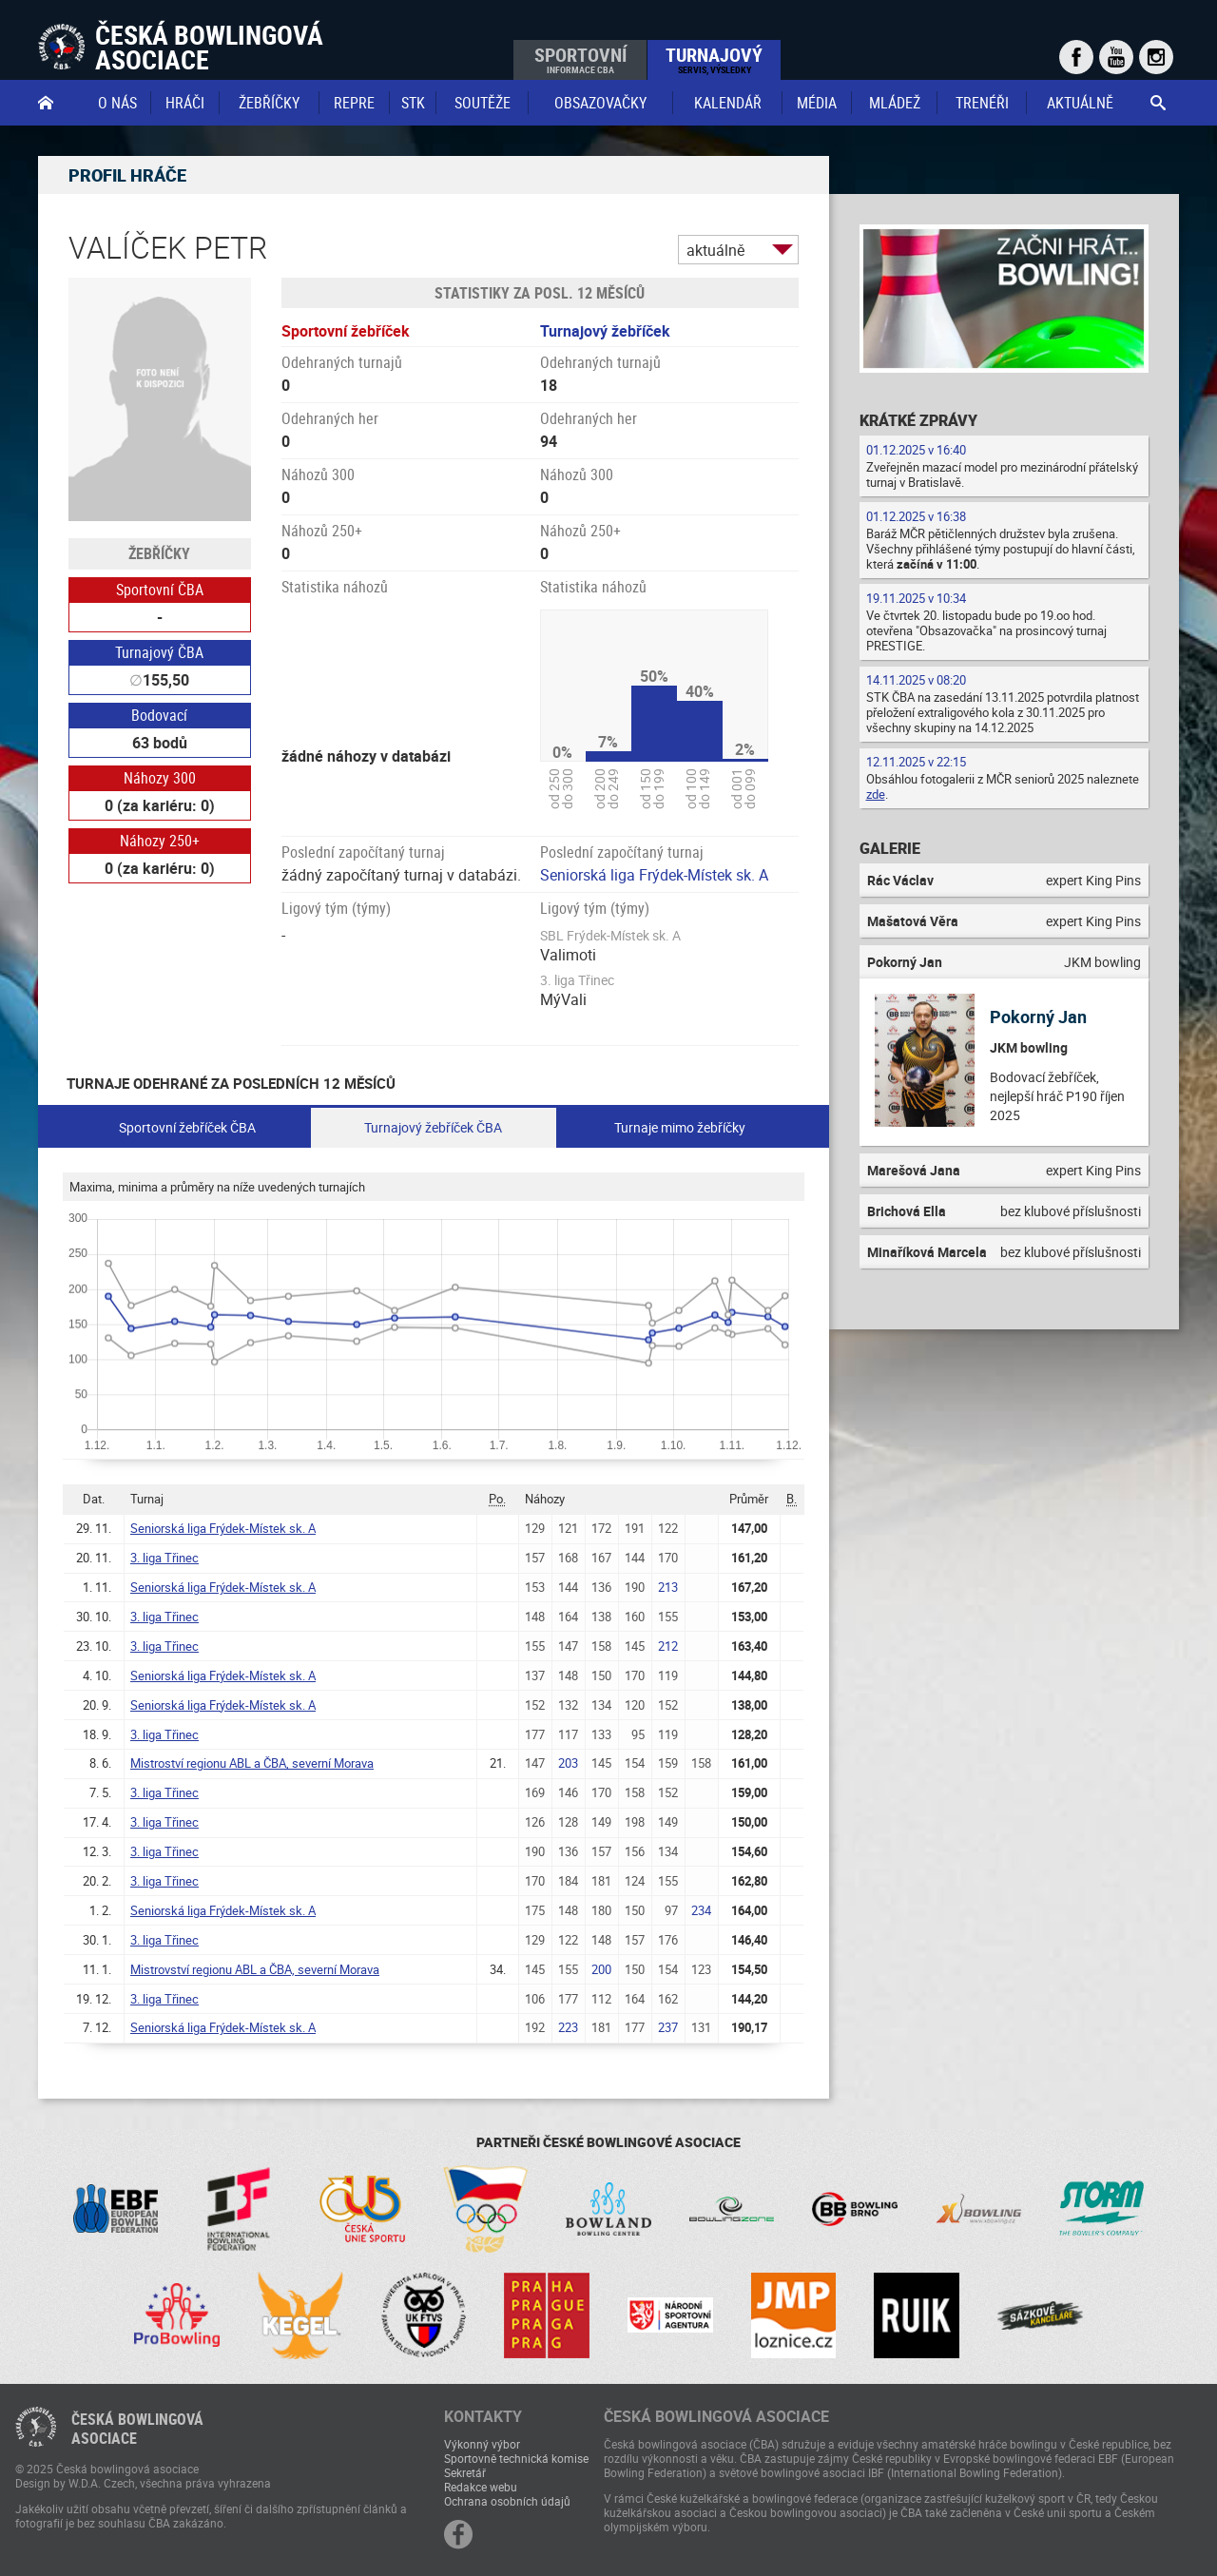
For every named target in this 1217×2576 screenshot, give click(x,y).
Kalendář (728, 102)
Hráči (184, 102)
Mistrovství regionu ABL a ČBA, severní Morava (254, 1969)
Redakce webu (480, 2486)
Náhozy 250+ (160, 840)
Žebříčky (269, 102)
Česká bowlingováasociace (137, 2429)
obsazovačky (600, 102)
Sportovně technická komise (516, 2458)
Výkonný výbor (482, 2443)
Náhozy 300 (160, 777)
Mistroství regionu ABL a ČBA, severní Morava (252, 1763)
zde (875, 794)
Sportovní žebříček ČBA (187, 1127)
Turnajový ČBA (159, 652)
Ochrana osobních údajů (507, 2500)
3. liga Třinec (164, 1557)
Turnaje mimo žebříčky (679, 1127)
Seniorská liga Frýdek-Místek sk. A (654, 874)
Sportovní (580, 59)
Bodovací (159, 715)
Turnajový (714, 59)
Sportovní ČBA (159, 589)
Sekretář (465, 2472)
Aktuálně (1080, 102)
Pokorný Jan (1038, 1016)
